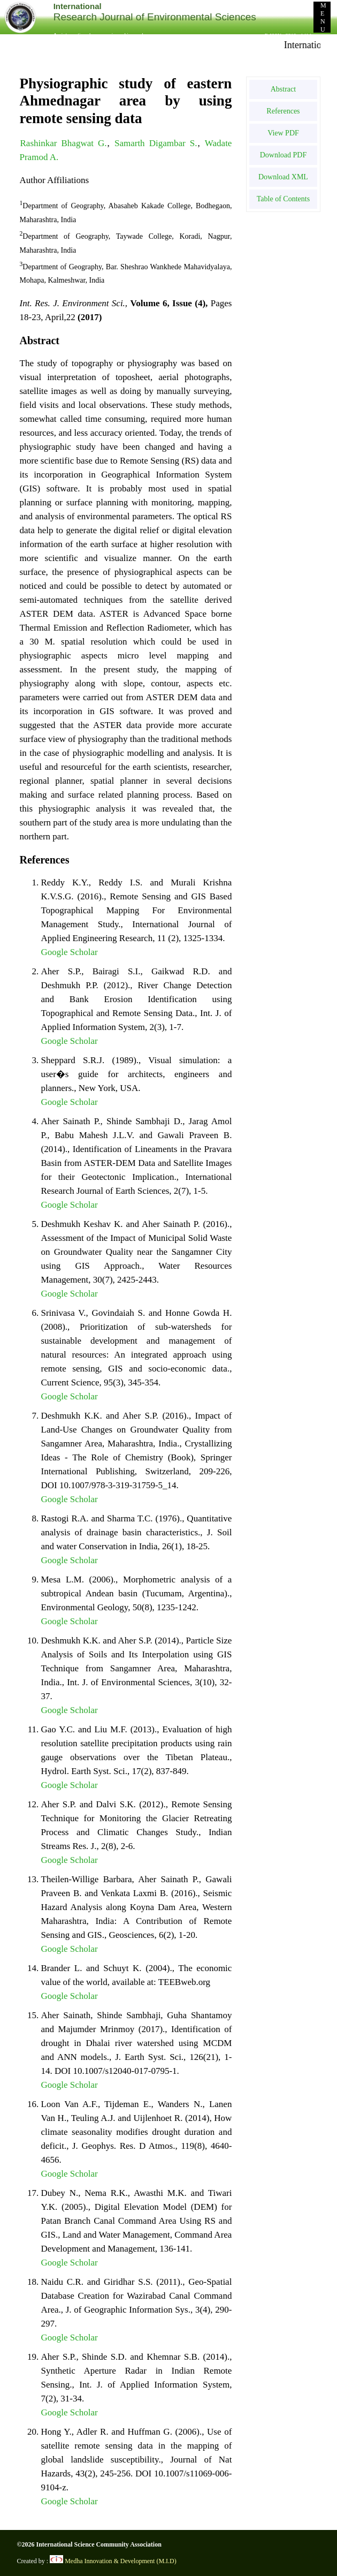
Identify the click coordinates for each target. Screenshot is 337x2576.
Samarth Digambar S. (155, 143)
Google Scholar (69, 952)
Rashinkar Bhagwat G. (63, 143)
